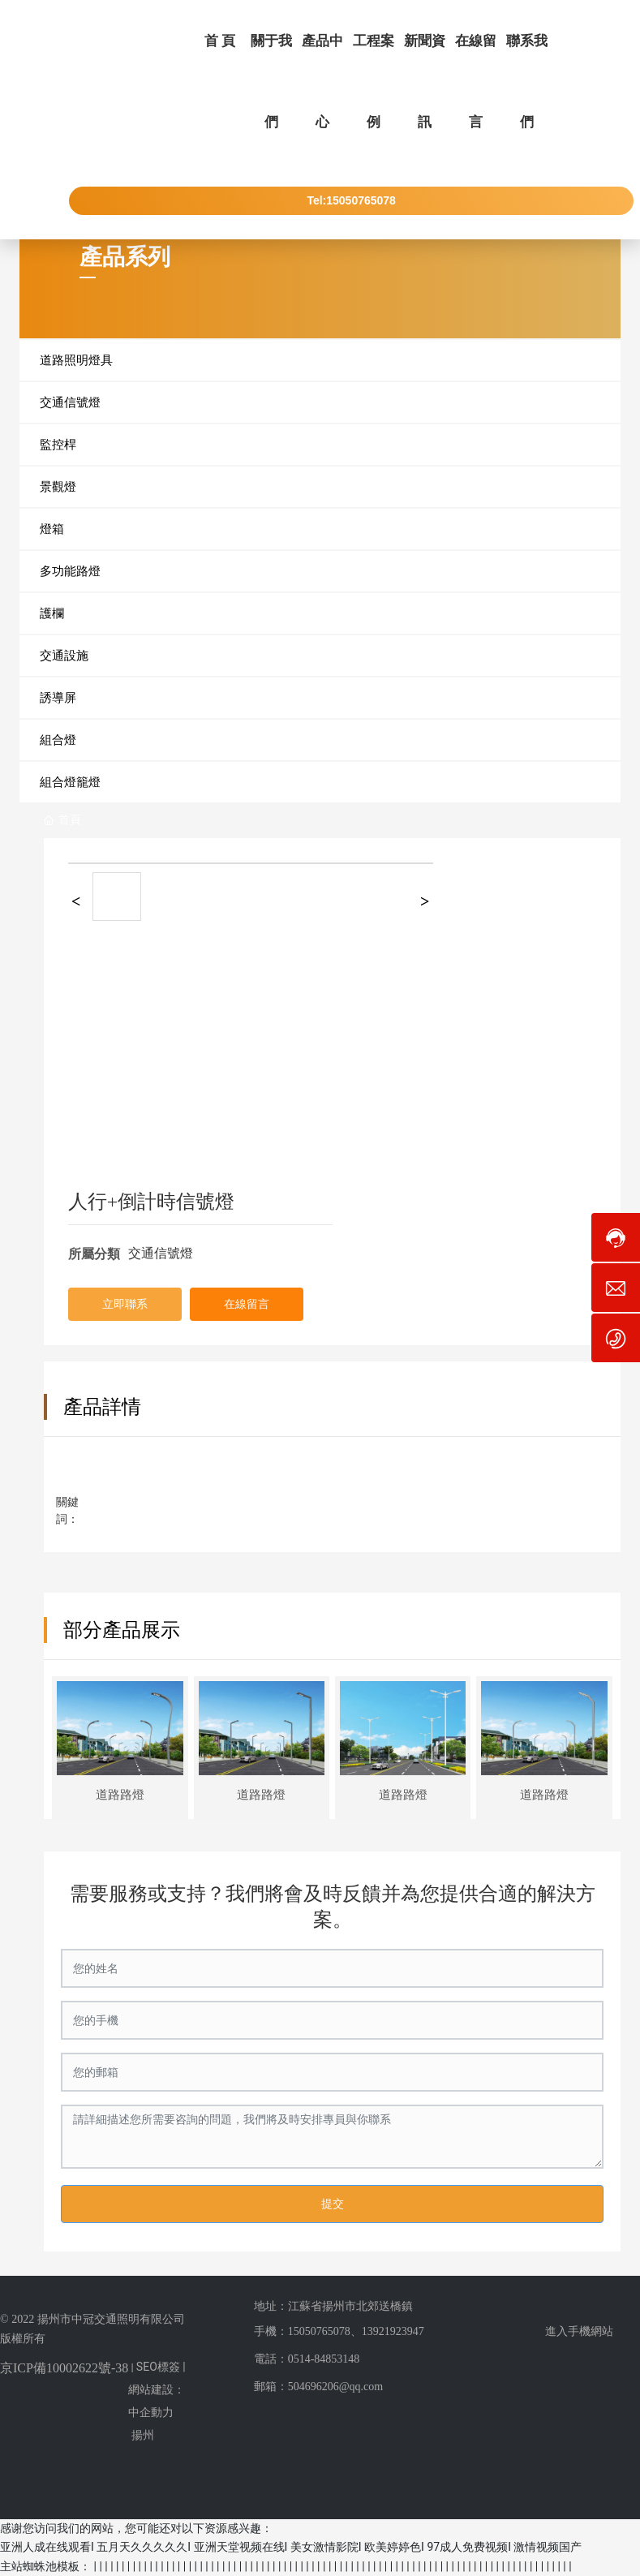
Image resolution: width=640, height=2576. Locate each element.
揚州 (142, 2434)
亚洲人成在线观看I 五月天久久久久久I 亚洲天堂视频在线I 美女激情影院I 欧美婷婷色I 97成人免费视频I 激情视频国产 (291, 2546)
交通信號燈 (160, 1253)
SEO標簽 (158, 2366)
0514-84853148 (324, 2359)
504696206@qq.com (336, 2386)
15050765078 (319, 2331)
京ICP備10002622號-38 (64, 2368)
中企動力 (151, 2412)
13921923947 (393, 2331)
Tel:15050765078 (351, 200)
